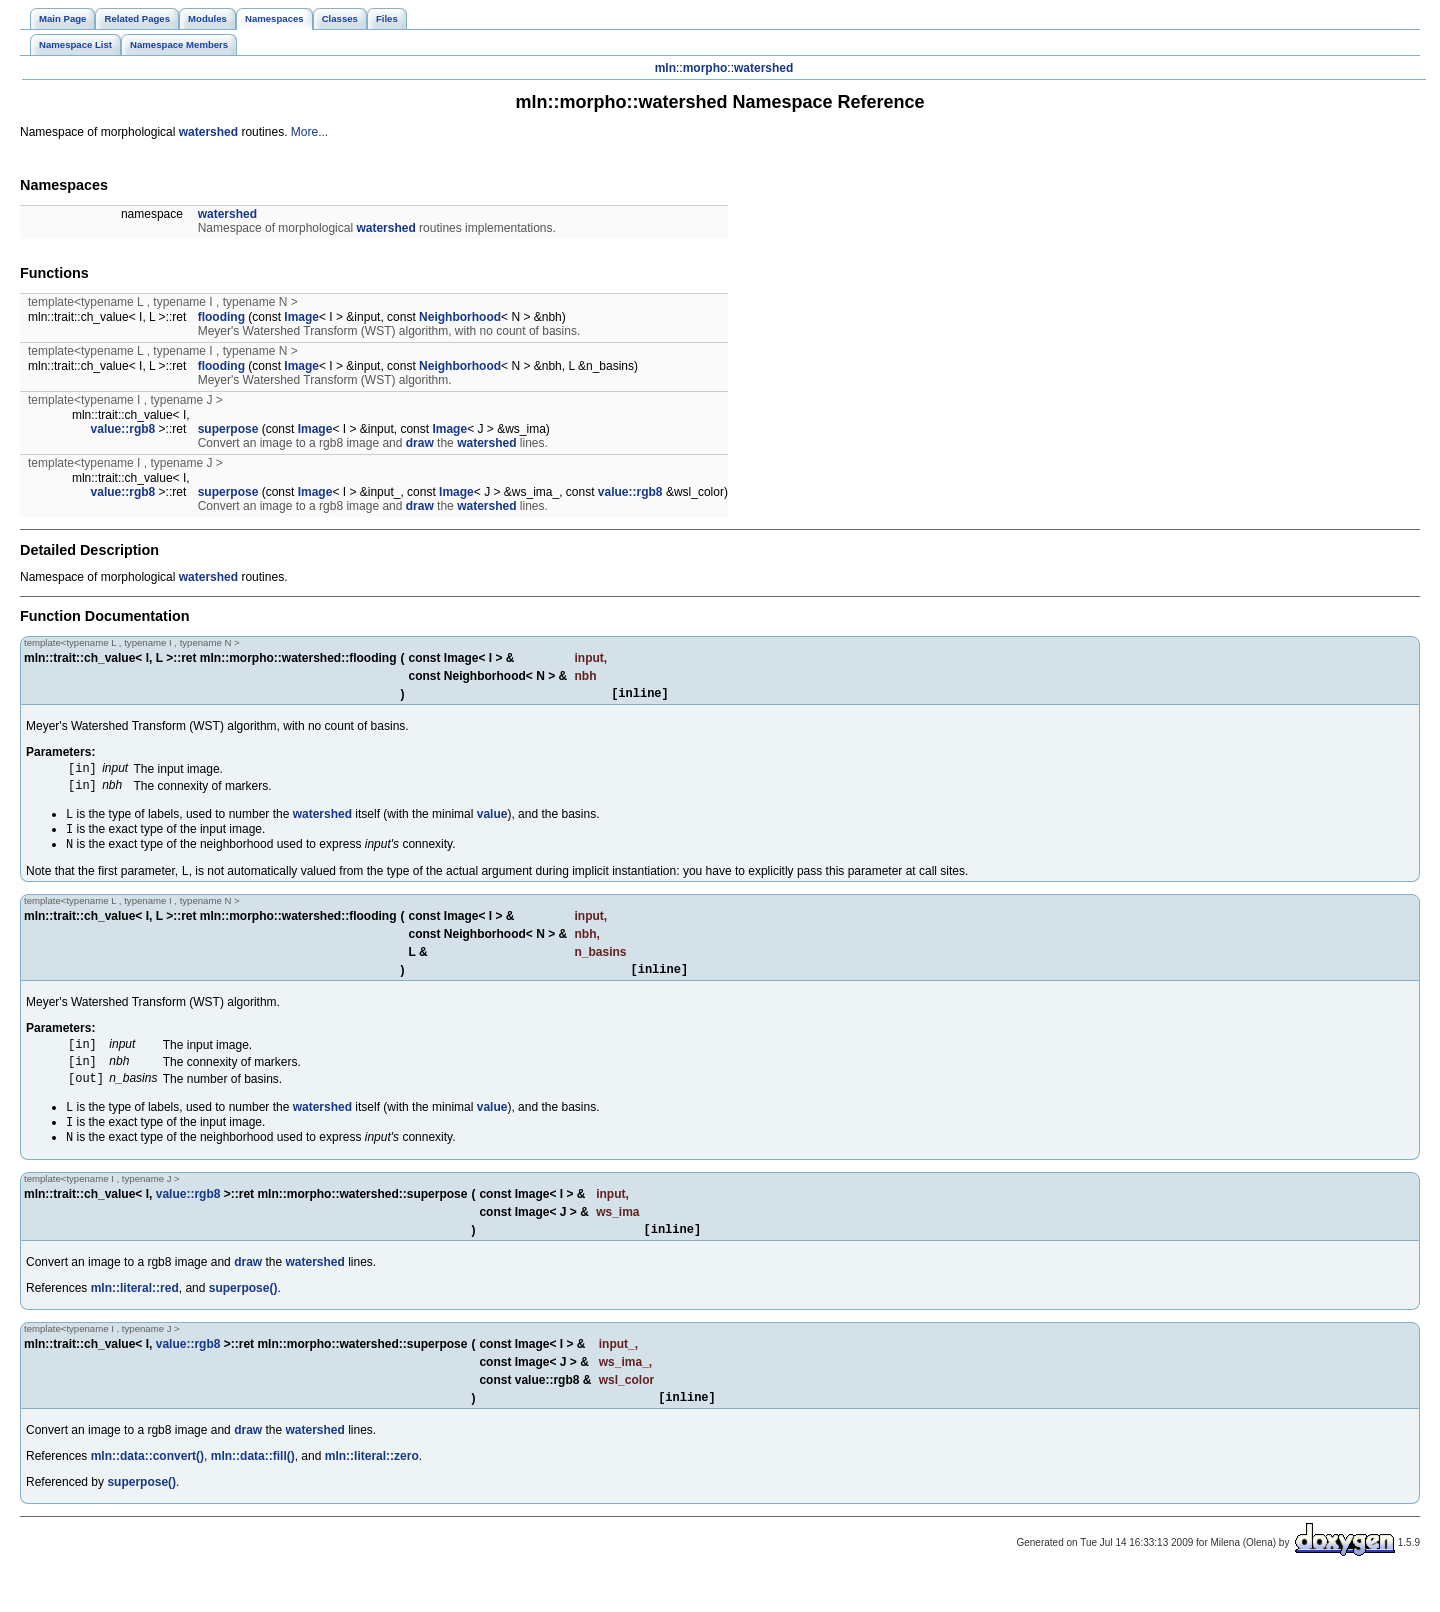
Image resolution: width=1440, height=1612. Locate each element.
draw (420, 443)
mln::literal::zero (372, 1492)
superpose (228, 429)
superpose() (243, 1321)
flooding (221, 317)
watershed (763, 68)
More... (309, 132)
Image (301, 317)
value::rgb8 (123, 429)
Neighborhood (460, 317)
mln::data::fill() (253, 1492)
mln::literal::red (135, 1321)
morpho (705, 68)
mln (665, 68)
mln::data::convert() (147, 1492)
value (492, 823)
